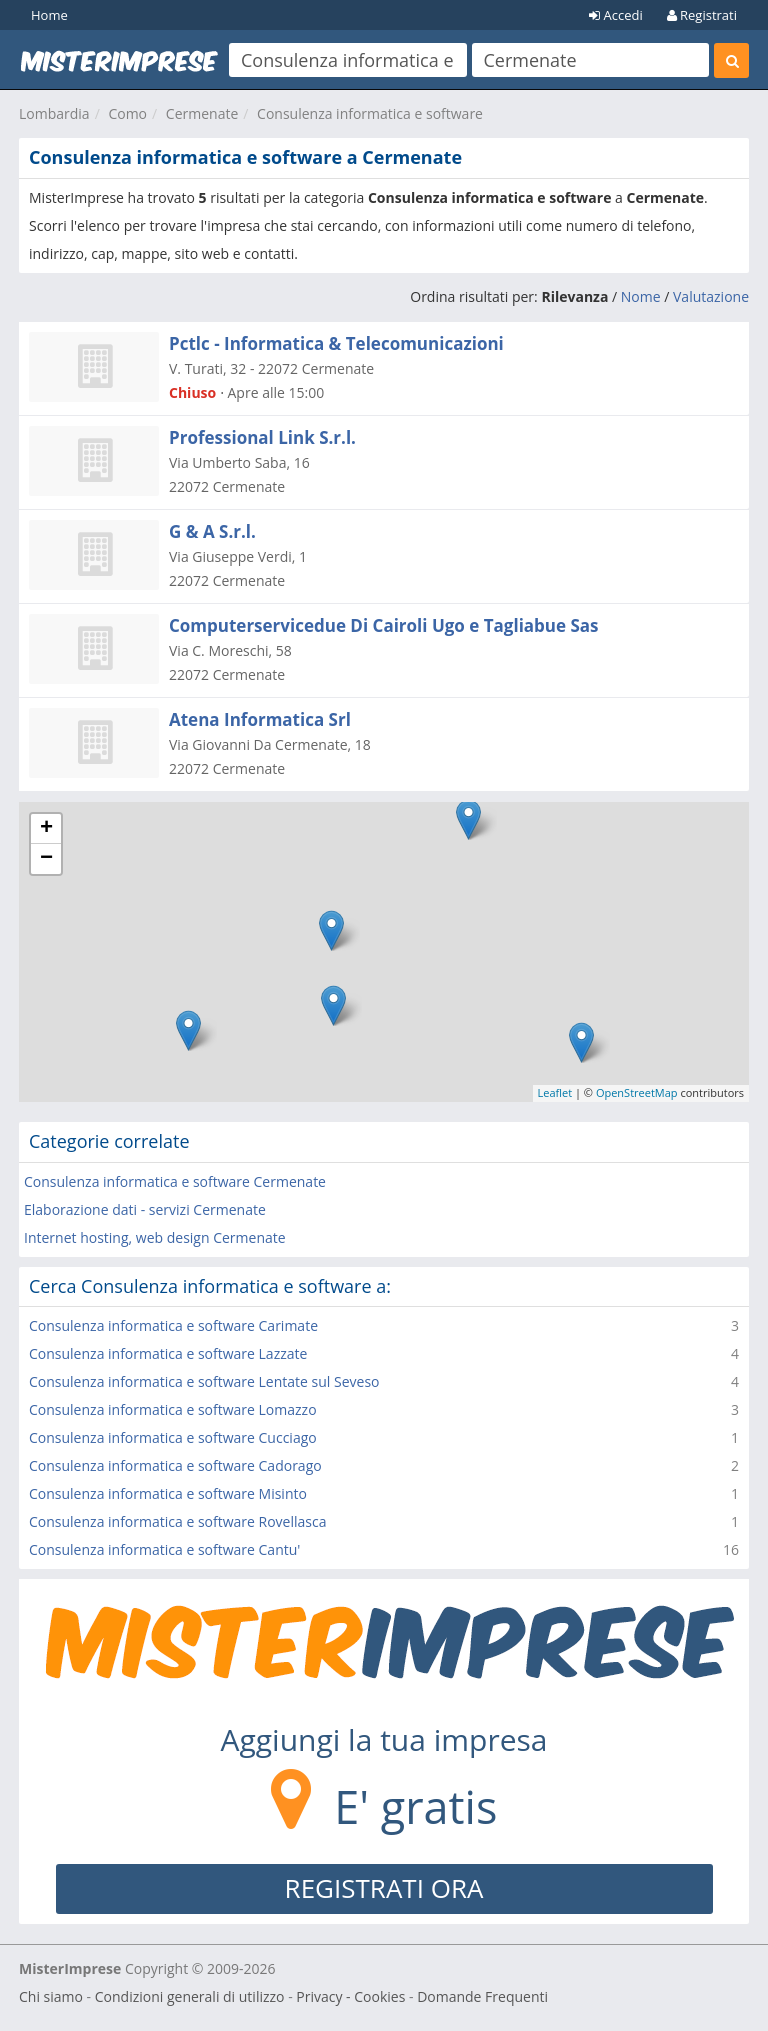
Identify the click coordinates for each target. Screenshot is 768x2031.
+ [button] (46, 829)
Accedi (616, 15)
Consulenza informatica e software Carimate (173, 1325)
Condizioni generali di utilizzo (190, 1996)
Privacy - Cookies (350, 1996)
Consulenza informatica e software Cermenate (175, 1181)
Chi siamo (51, 1996)
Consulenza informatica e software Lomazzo (173, 1409)
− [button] (46, 859)
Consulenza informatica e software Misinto (168, 1493)
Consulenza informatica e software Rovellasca (177, 1521)
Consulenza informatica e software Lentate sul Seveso (204, 1381)
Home (49, 15)
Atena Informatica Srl (260, 719)
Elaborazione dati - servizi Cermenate (145, 1209)
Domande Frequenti (482, 1996)
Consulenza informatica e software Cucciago (173, 1437)
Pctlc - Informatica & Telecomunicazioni (336, 343)
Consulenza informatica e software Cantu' (164, 1549)
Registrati (702, 15)
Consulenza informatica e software (370, 113)
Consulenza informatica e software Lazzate (168, 1353)
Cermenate (202, 113)
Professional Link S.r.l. (262, 437)
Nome (641, 296)
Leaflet (555, 1092)
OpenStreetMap (637, 1092)
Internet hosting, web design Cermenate (155, 1237)
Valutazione (711, 296)
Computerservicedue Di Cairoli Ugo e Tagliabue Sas (384, 625)
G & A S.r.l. (212, 531)
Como (127, 113)
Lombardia (54, 113)
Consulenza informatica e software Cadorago (175, 1465)
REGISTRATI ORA (384, 1888)
